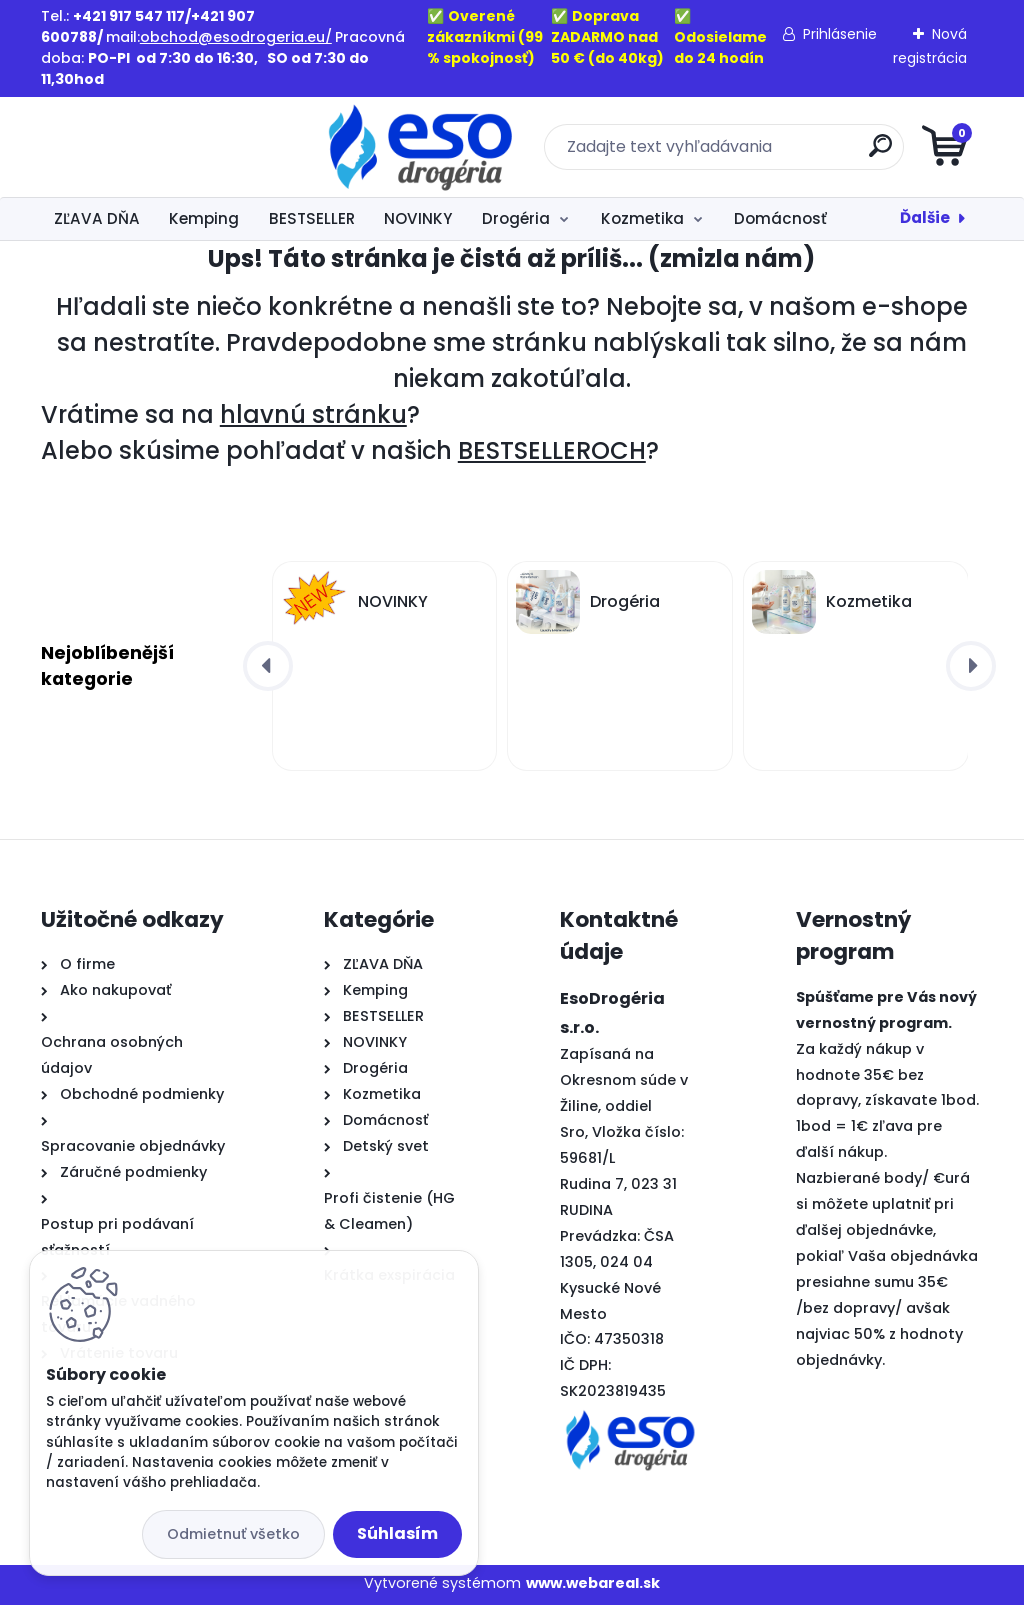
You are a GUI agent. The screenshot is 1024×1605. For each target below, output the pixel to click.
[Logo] (163, 147)
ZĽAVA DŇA (97, 218)
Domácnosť (780, 218)
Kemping (204, 218)
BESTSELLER (312, 218)
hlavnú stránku (313, 414)
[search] (752, 153)
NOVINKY (418, 218)
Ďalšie (925, 217)
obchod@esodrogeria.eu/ (236, 37)
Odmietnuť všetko (233, 1534)
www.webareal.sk (593, 1583)
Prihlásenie (840, 34)
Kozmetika (642, 218)
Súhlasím (397, 1533)
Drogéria (516, 218)
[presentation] (268, 666)
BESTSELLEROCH (552, 450)
